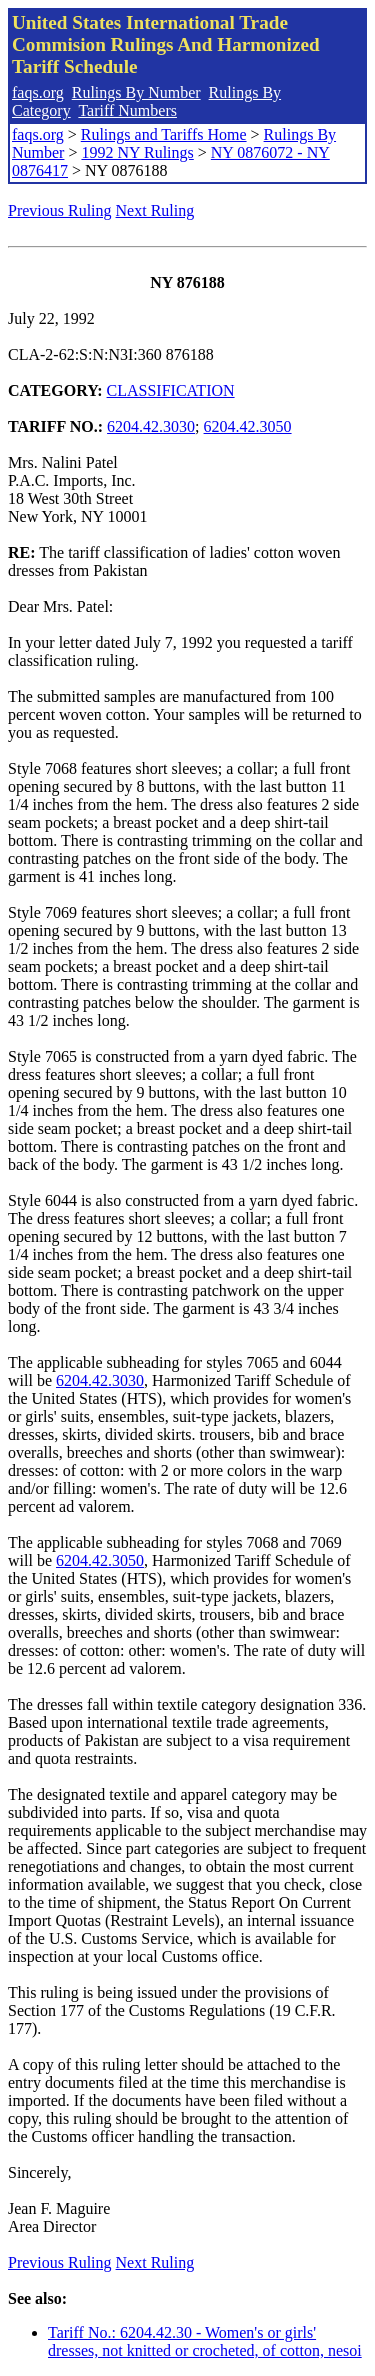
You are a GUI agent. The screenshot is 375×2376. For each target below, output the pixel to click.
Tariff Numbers (127, 110)
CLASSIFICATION (171, 390)
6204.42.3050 (248, 426)
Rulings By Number (136, 92)
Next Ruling (155, 210)
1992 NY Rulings (137, 152)
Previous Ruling (60, 210)
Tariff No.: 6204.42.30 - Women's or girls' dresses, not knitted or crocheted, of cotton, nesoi (205, 2341)
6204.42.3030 (151, 426)
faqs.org (38, 92)
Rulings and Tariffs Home (164, 134)
